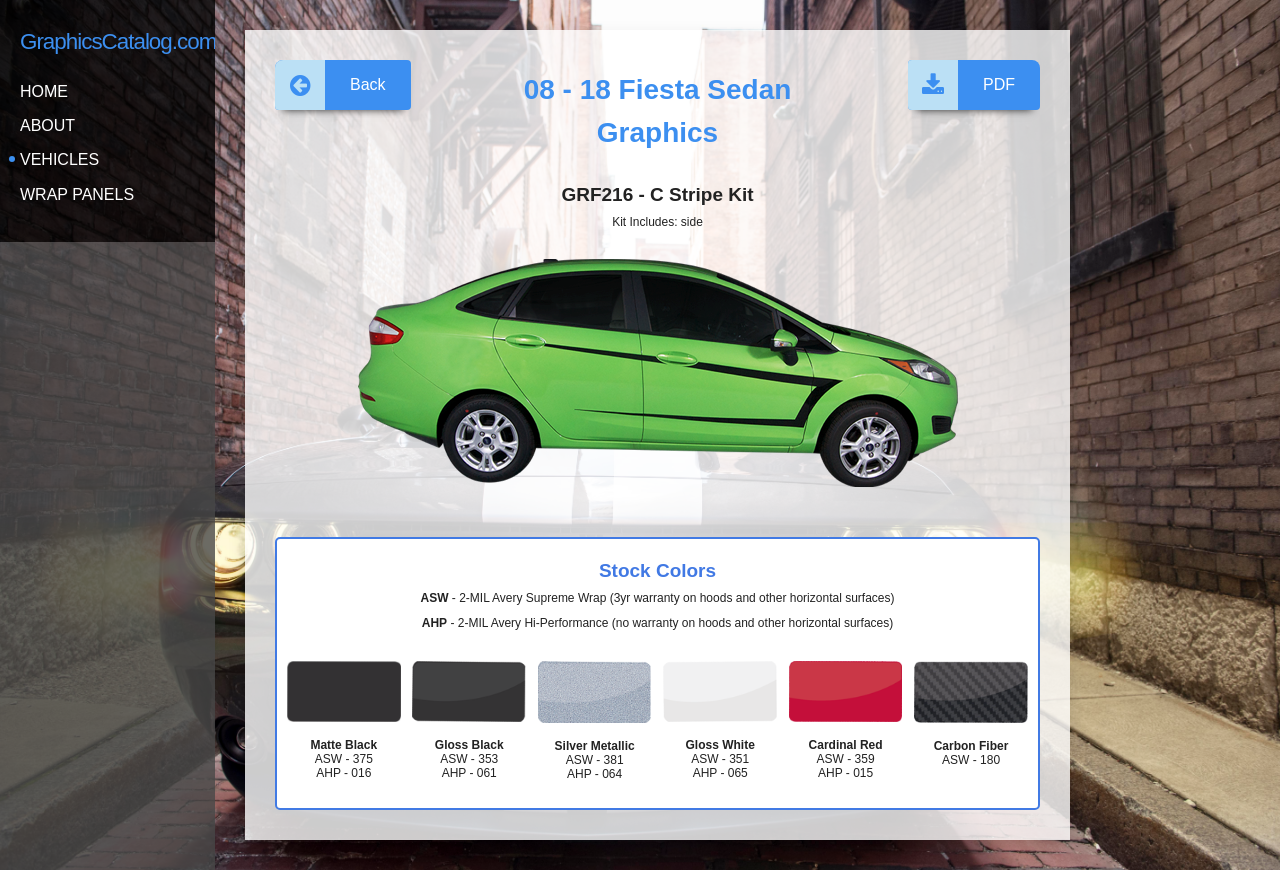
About (47, 125)
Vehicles (59, 159)
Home (44, 91)
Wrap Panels (77, 194)
